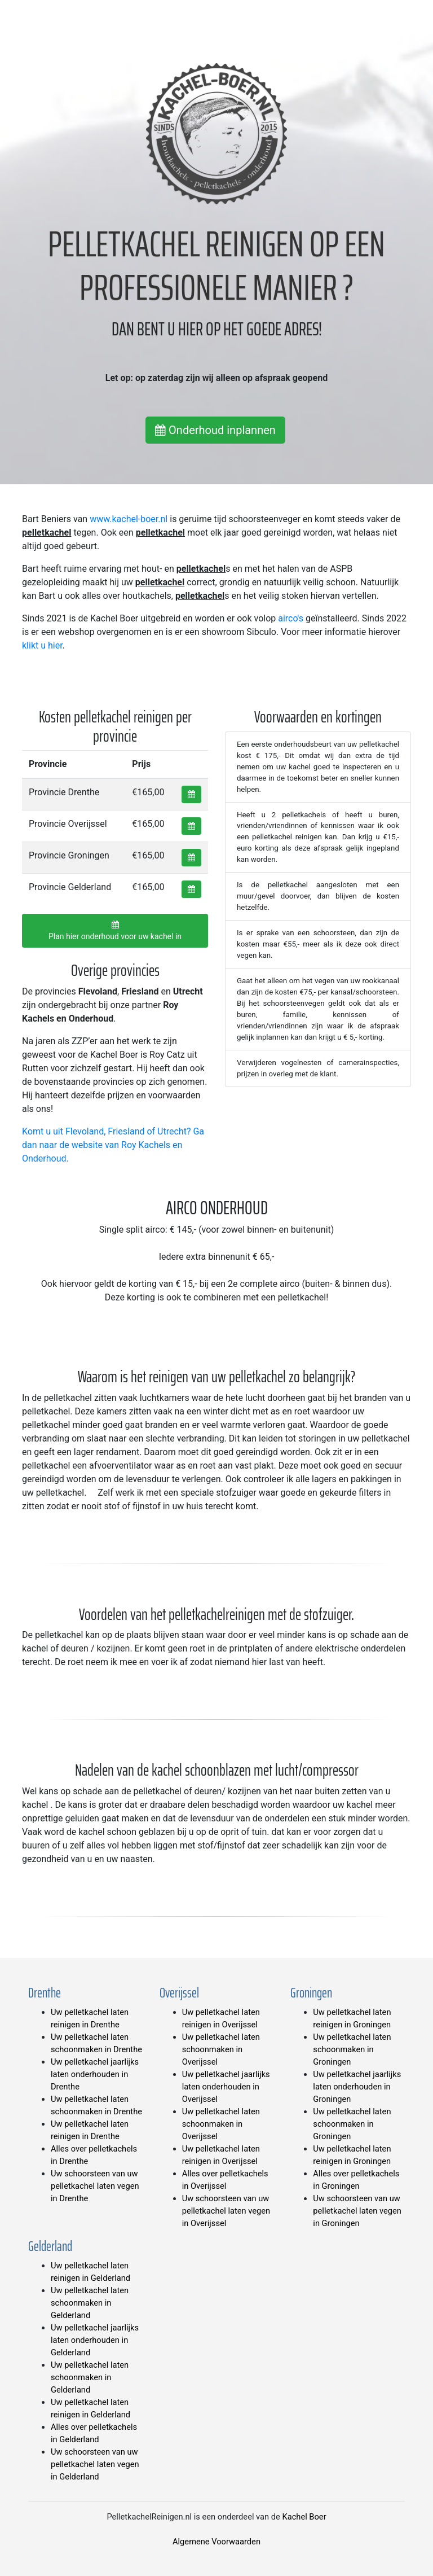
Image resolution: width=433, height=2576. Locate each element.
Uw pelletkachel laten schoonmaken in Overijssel (221, 2049)
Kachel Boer (304, 2517)
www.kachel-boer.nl (128, 519)
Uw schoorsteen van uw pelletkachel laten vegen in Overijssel (226, 2210)
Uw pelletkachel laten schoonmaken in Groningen (352, 2049)
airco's (290, 618)
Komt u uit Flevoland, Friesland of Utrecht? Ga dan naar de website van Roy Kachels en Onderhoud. (113, 1145)
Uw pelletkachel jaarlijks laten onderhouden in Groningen (357, 2086)
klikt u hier (42, 645)
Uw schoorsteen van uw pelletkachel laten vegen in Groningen (357, 2210)
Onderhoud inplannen (215, 430)
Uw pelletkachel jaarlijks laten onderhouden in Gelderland (95, 2340)
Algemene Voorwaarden (216, 2541)
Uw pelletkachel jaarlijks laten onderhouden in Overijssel (226, 2086)
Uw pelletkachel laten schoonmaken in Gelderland (90, 2302)
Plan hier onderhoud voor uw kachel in (115, 931)
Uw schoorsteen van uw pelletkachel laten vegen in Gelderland (95, 2464)
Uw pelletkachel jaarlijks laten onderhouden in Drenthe (95, 2074)
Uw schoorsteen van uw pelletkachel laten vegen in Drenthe (95, 2185)
